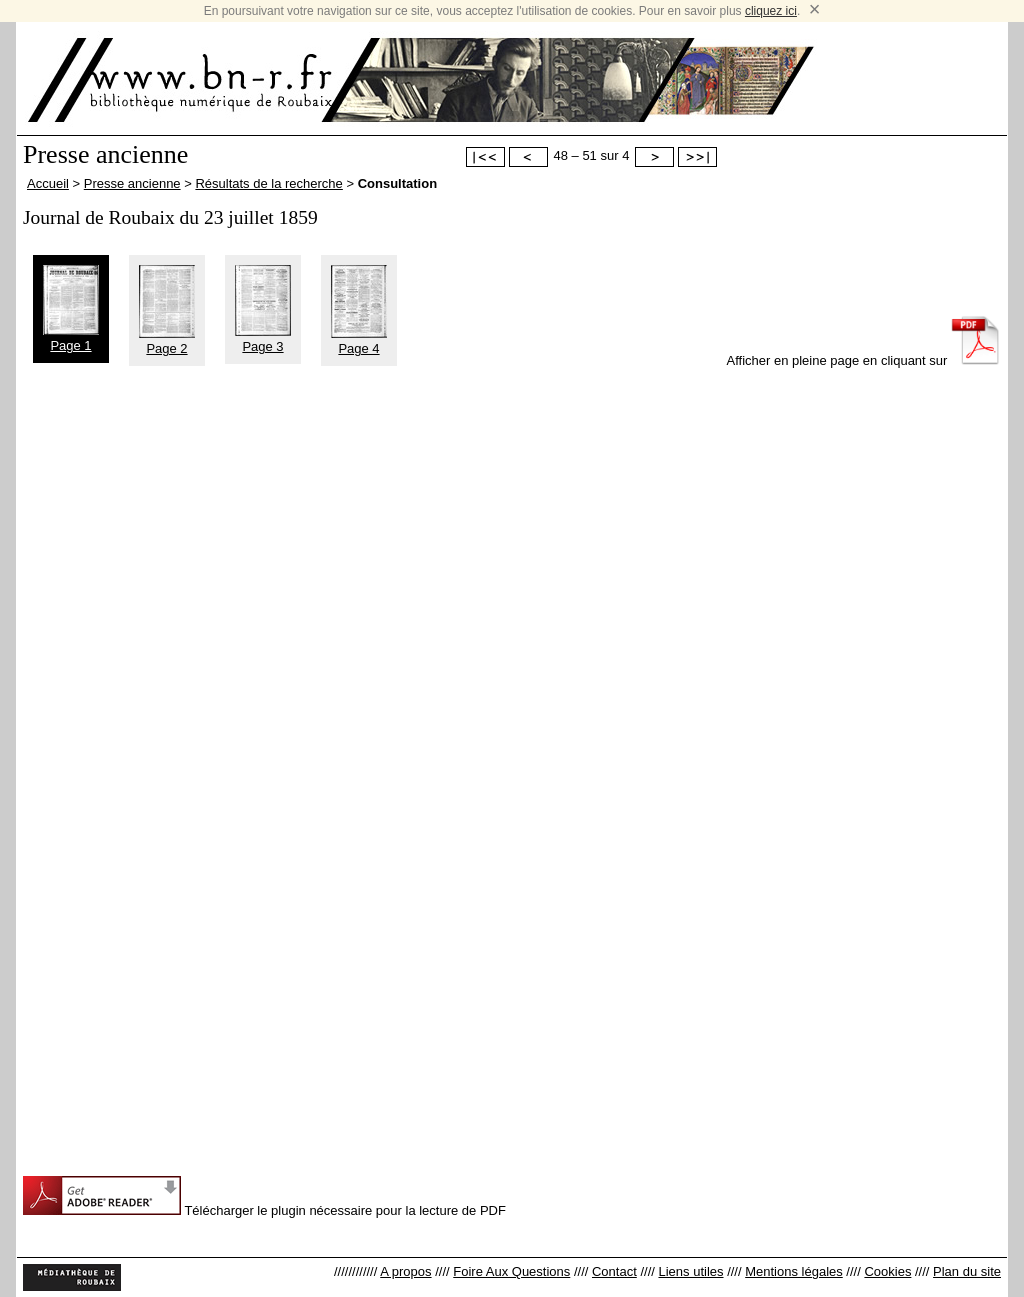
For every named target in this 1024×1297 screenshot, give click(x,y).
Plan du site (967, 1271)
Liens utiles (690, 1271)
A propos (405, 1271)
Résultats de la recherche (268, 183)
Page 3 (263, 339)
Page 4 (359, 341)
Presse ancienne (132, 183)
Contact (614, 1271)
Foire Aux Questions (511, 1271)
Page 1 (71, 338)
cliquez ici (771, 11)
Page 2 (167, 341)
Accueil (48, 183)
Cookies (887, 1271)
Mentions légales (794, 1271)
